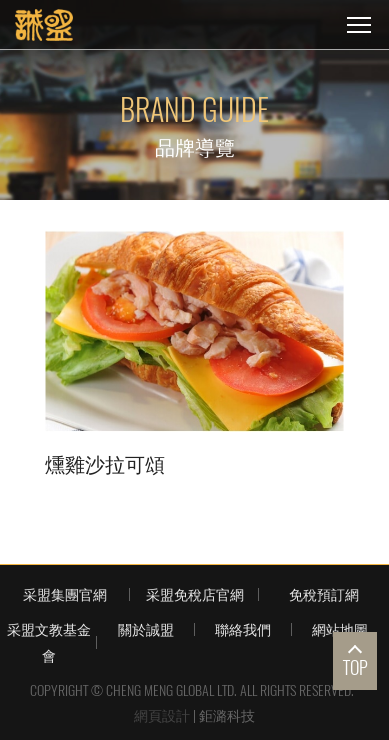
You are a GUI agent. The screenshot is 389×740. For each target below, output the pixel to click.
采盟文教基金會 (49, 642)
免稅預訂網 (324, 594)
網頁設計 (162, 715)
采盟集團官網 (65, 594)
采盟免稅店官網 (195, 594)
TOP (355, 667)
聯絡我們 (243, 629)
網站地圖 (340, 629)
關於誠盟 (146, 629)
